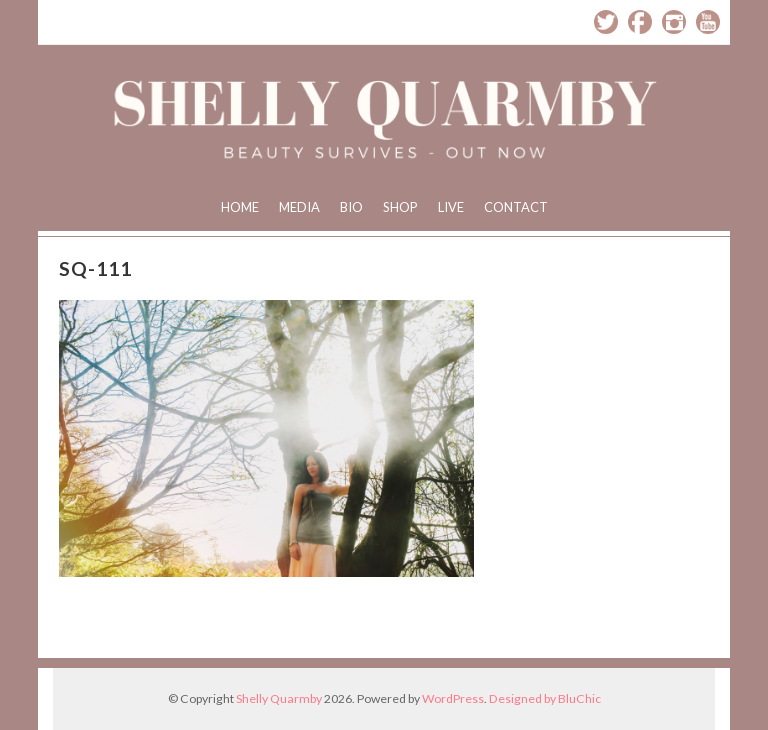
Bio (351, 207)
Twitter (606, 22)
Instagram (674, 22)
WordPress (453, 698)
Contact (516, 207)
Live (451, 207)
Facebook (640, 22)
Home (240, 207)
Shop (400, 207)
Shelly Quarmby (279, 698)
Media (299, 207)
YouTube (708, 22)
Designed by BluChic (545, 698)
